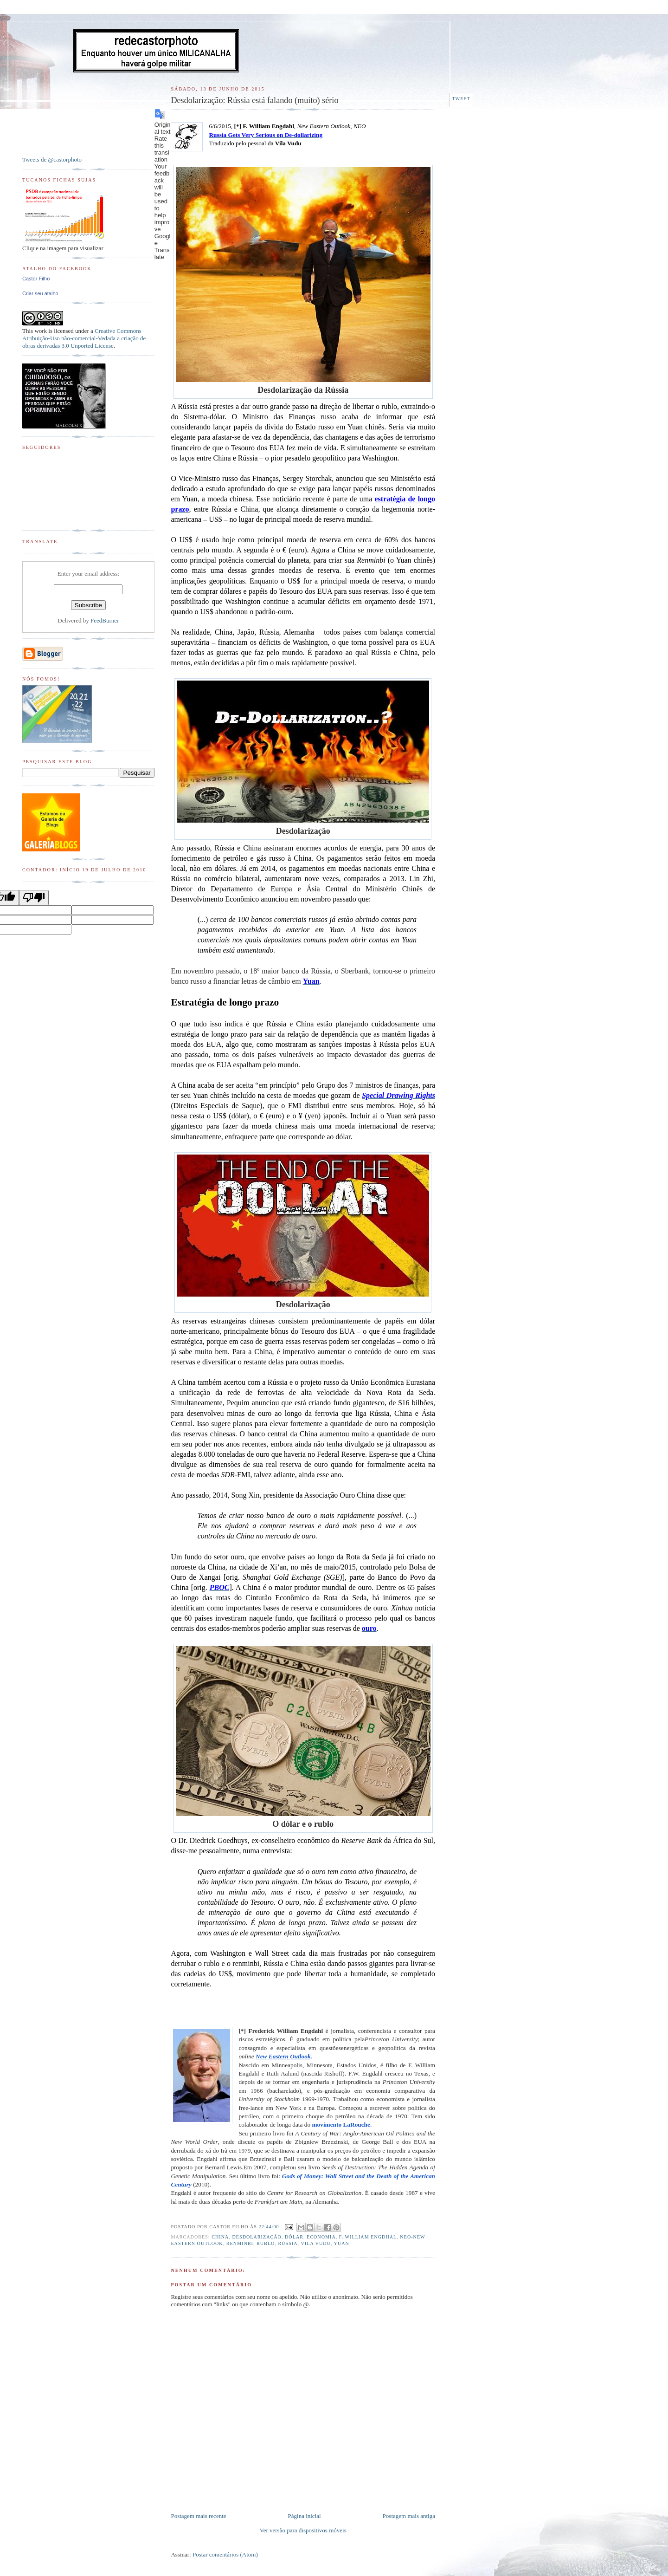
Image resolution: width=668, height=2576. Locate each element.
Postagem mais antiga (409, 2515)
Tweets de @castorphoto (52, 159)
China (220, 2236)
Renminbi (239, 2243)
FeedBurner (104, 620)
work (40, 330)
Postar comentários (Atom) (225, 2554)
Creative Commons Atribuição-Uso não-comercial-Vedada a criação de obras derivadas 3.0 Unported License (84, 338)
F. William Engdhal (368, 2236)
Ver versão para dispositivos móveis (303, 2530)
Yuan (341, 2243)
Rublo (266, 2243)
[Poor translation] (34, 897)
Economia (321, 2236)
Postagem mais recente (198, 2515)
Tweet (461, 98)
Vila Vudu (316, 2243)
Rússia (288, 2243)
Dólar (294, 2236)
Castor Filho (36, 278)
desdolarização (256, 2236)
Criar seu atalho (40, 293)
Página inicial (304, 2515)
